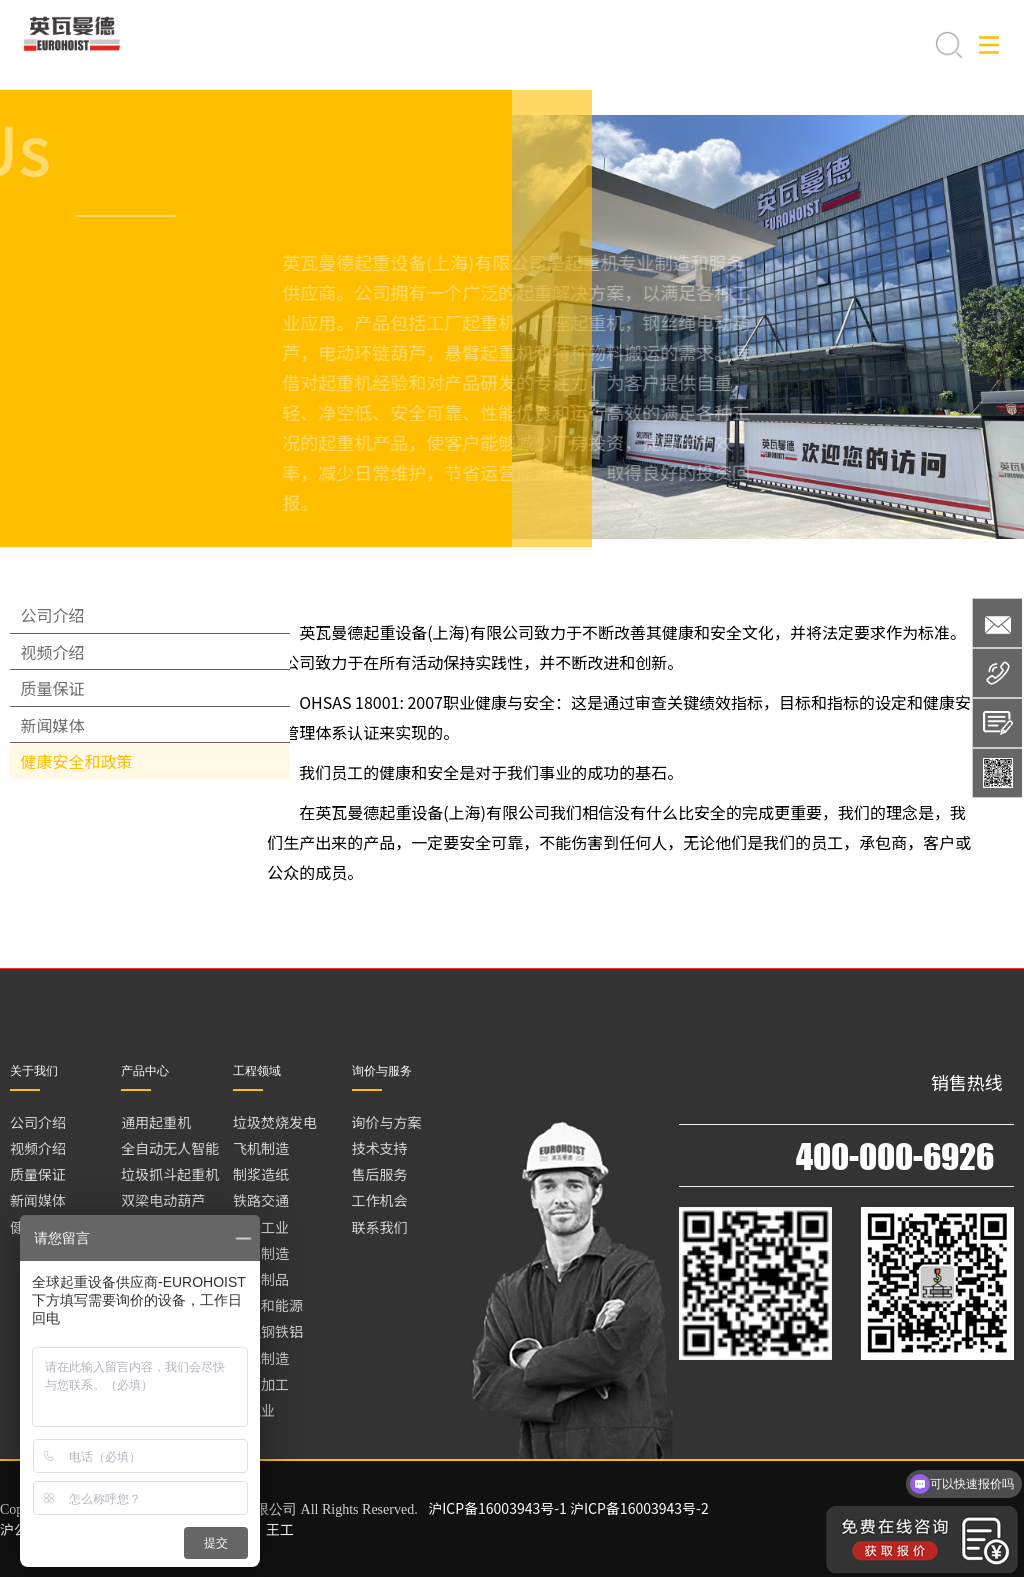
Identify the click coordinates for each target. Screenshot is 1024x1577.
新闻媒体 (62, 824)
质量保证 (62, 759)
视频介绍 (62, 694)
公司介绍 (62, 629)
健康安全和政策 (86, 889)
